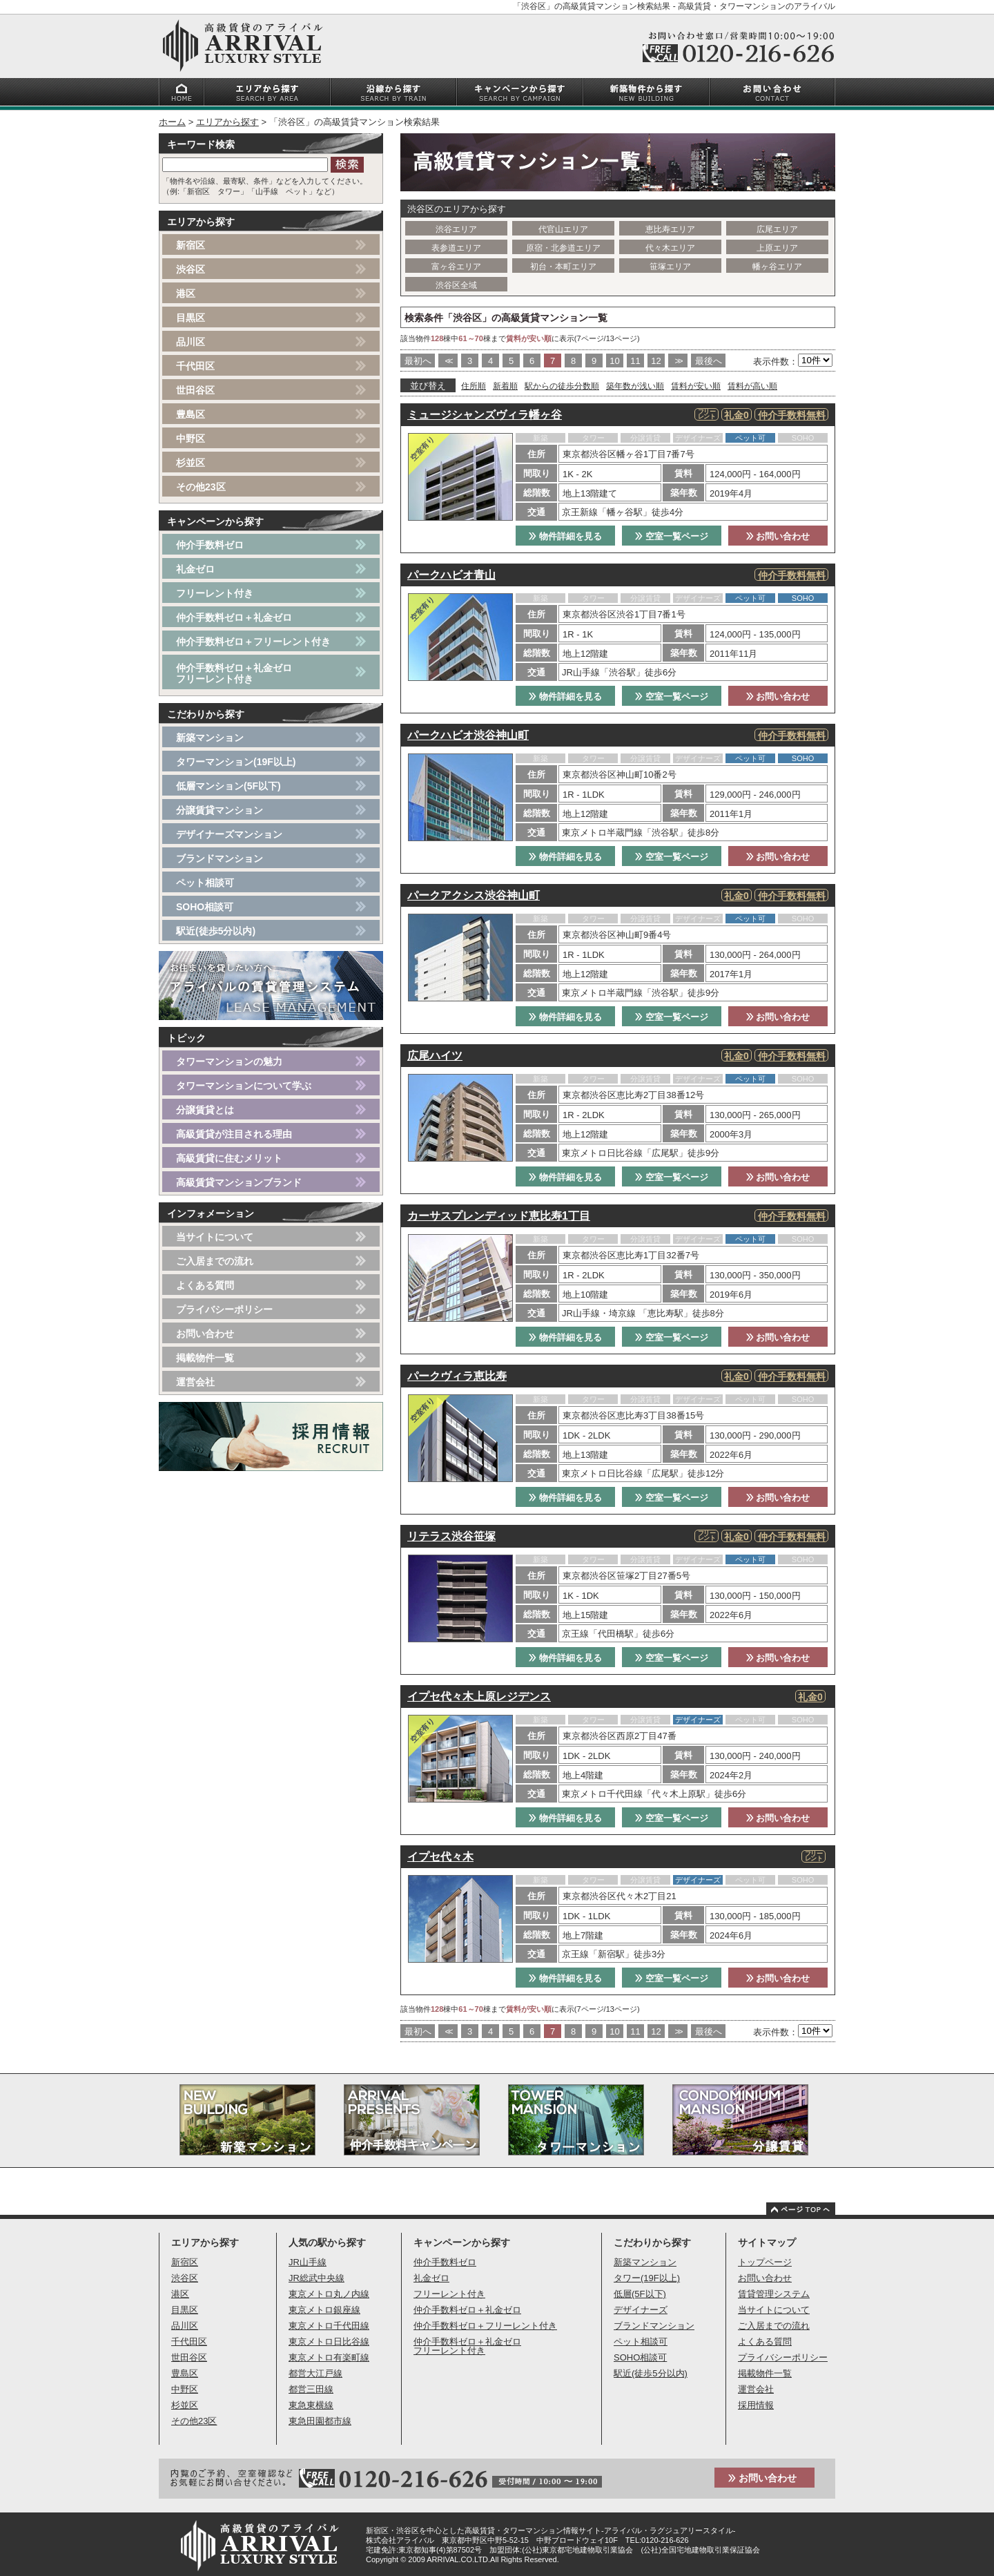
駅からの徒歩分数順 (562, 386)
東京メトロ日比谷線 (329, 2341)
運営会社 (195, 1381)
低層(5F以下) (640, 2294)
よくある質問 (205, 1285)
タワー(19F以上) (647, 2278)
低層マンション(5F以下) (228, 785)
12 (656, 361)
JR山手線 (308, 2262)
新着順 (505, 386)
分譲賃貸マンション (219, 810)
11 (635, 361)
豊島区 (190, 414)
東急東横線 (311, 2405)
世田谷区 (195, 390)
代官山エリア (563, 229)
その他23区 (201, 486)
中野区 (190, 438)
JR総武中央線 (316, 2278)
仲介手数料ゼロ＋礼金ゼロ (234, 617)
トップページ (765, 2262)
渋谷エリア (456, 229)
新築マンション (210, 737)
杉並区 (190, 462)
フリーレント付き (214, 593)
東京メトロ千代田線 (329, 2325)
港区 (185, 293)
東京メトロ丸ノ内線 (329, 2294)
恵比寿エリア (670, 229)
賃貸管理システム (774, 2294)
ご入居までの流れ (214, 1261)
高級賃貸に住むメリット (229, 1158)
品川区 (190, 341)
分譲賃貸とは (205, 1109)
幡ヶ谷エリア (777, 266)
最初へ (418, 361)
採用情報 (756, 2405)
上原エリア (777, 248)
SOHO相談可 (204, 906)
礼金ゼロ (195, 569)
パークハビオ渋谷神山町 (468, 735)
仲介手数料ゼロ (210, 544)
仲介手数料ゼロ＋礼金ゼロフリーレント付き (234, 673)
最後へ (708, 361)
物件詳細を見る (565, 536)
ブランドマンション (219, 858)
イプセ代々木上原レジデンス (479, 1696)
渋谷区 (190, 269)
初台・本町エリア (563, 266)
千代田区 (195, 366)
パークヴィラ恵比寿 (457, 1376)
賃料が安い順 (696, 386)
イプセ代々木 (440, 1857)
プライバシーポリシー (224, 1309)
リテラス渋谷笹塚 (451, 1536)
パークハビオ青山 (451, 575)
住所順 (473, 386)
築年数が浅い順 (635, 386)
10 (614, 361)
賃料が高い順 (752, 386)
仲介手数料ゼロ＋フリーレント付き (253, 641)
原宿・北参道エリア (563, 248)
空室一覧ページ (671, 536)
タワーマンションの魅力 (229, 1061)
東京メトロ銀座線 (324, 2310)
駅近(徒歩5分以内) (215, 930)
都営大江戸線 (315, 2373)
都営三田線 (311, 2389)
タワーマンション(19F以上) (235, 761)
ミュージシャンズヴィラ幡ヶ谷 (484, 415)
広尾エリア (777, 229)
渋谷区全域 (456, 285)
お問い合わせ (778, 536)
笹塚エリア (670, 266)
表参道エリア (456, 248)
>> (677, 361)
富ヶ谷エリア (456, 266)
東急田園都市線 (320, 2421)
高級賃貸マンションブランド (239, 1182)
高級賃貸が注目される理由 (234, 1134)
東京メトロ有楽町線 (329, 2357)
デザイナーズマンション (229, 834)
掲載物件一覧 (205, 1357)
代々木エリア (670, 248)
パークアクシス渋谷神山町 (473, 895)
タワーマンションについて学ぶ (243, 1085)
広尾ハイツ (434, 1055)
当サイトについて (214, 1236)
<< (448, 361)
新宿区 (190, 245)
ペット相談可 (205, 882)
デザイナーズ (640, 2310)
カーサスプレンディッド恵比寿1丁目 (498, 1216)
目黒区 (190, 317)
